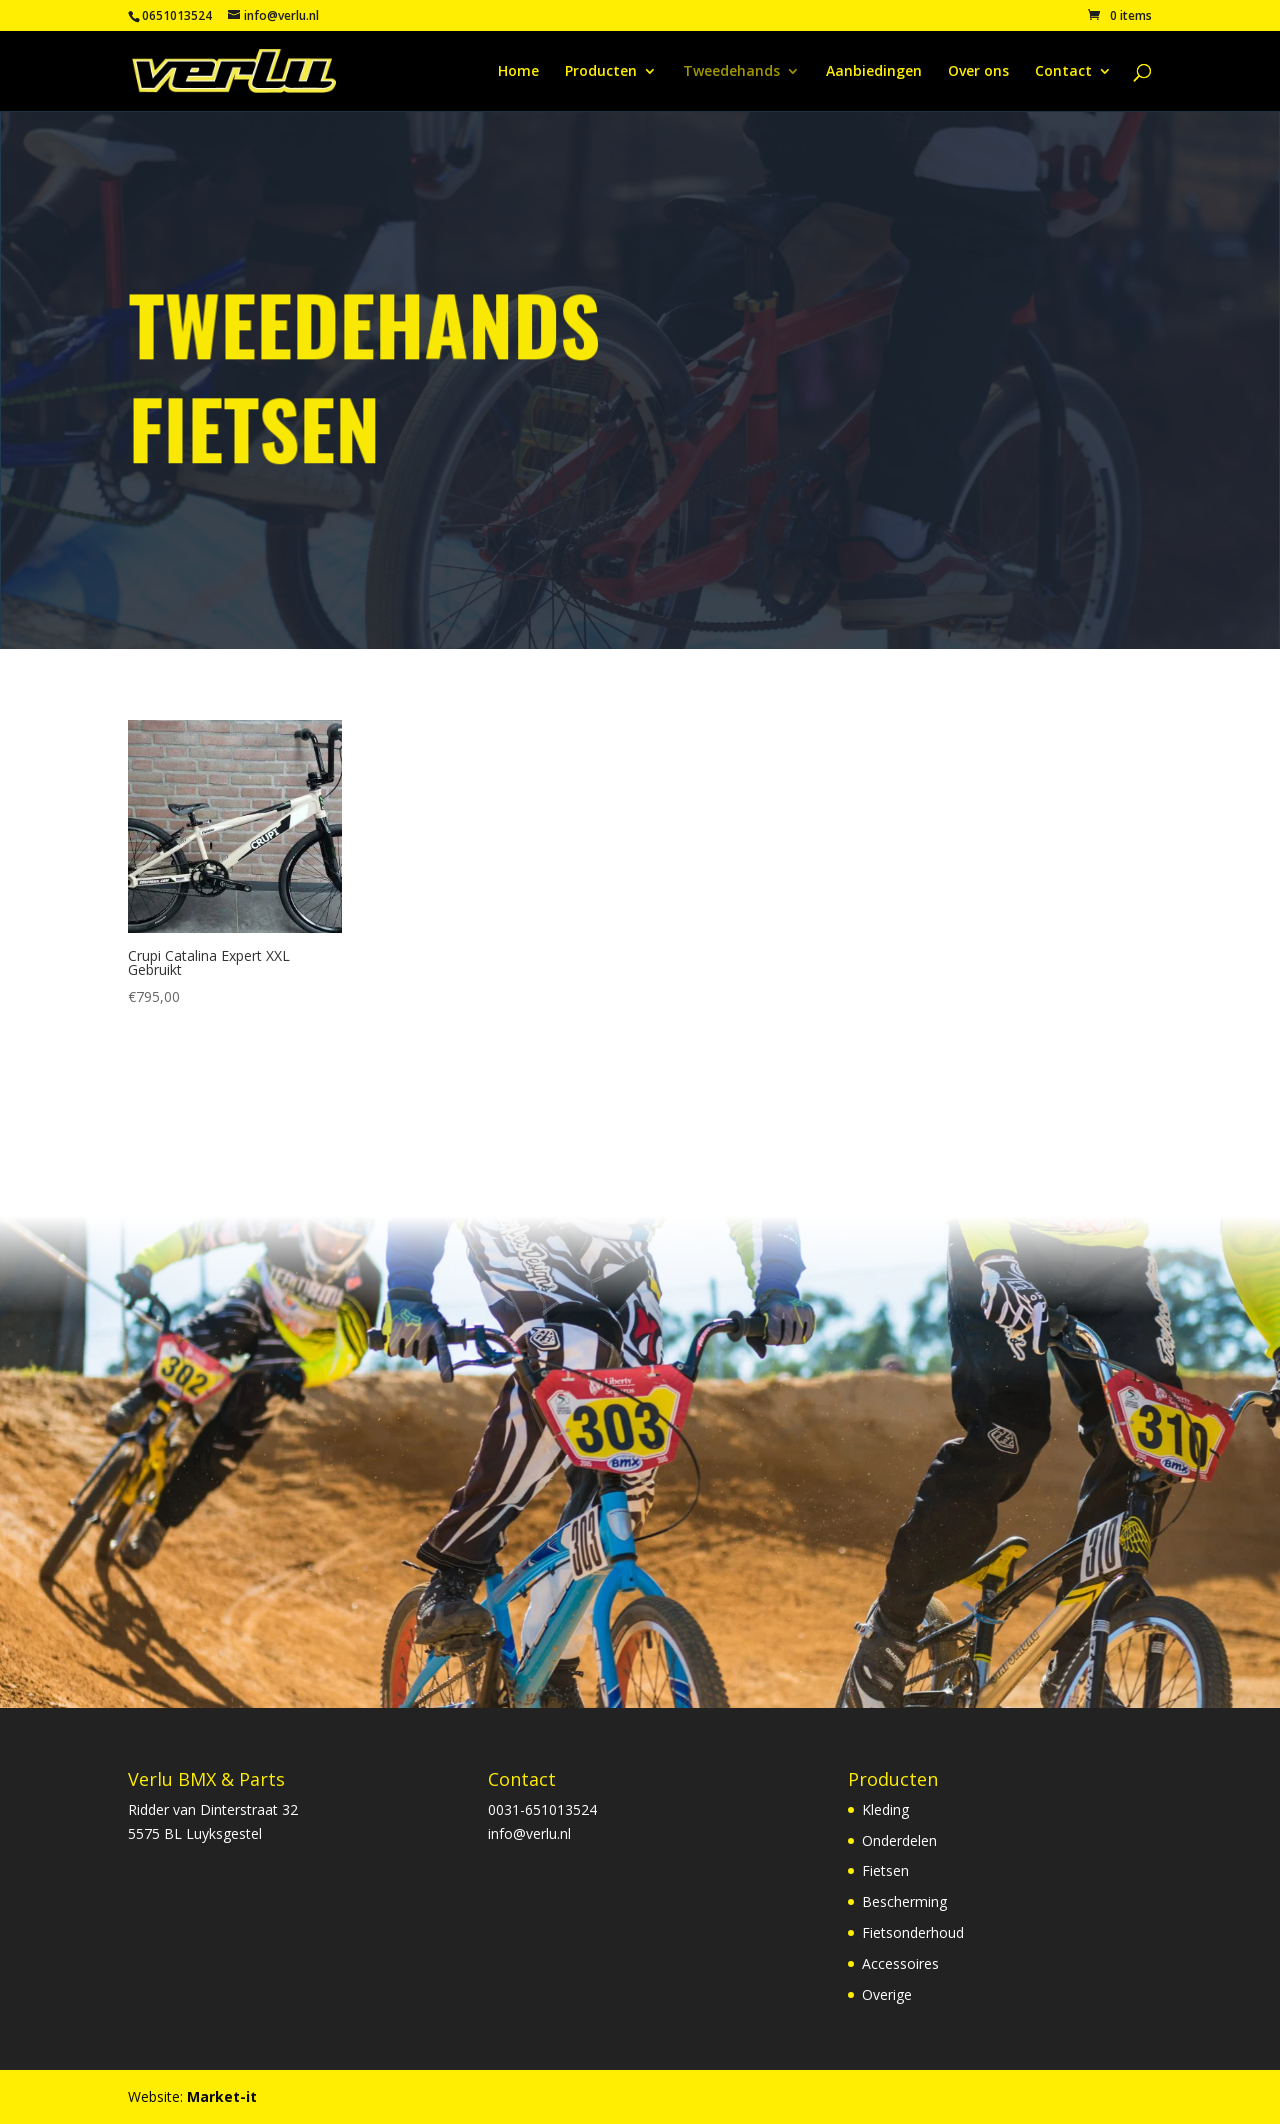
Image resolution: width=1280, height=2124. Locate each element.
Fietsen (885, 1870)
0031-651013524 (542, 1809)
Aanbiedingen (874, 72)
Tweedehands (731, 72)
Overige (887, 1994)
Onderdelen (899, 1840)
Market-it (222, 2096)
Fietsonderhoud (913, 1932)
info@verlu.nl (529, 1833)
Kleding (885, 1809)
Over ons (978, 72)
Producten (601, 72)
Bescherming (904, 1901)
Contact (1063, 72)
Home (518, 72)
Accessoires (900, 1963)
